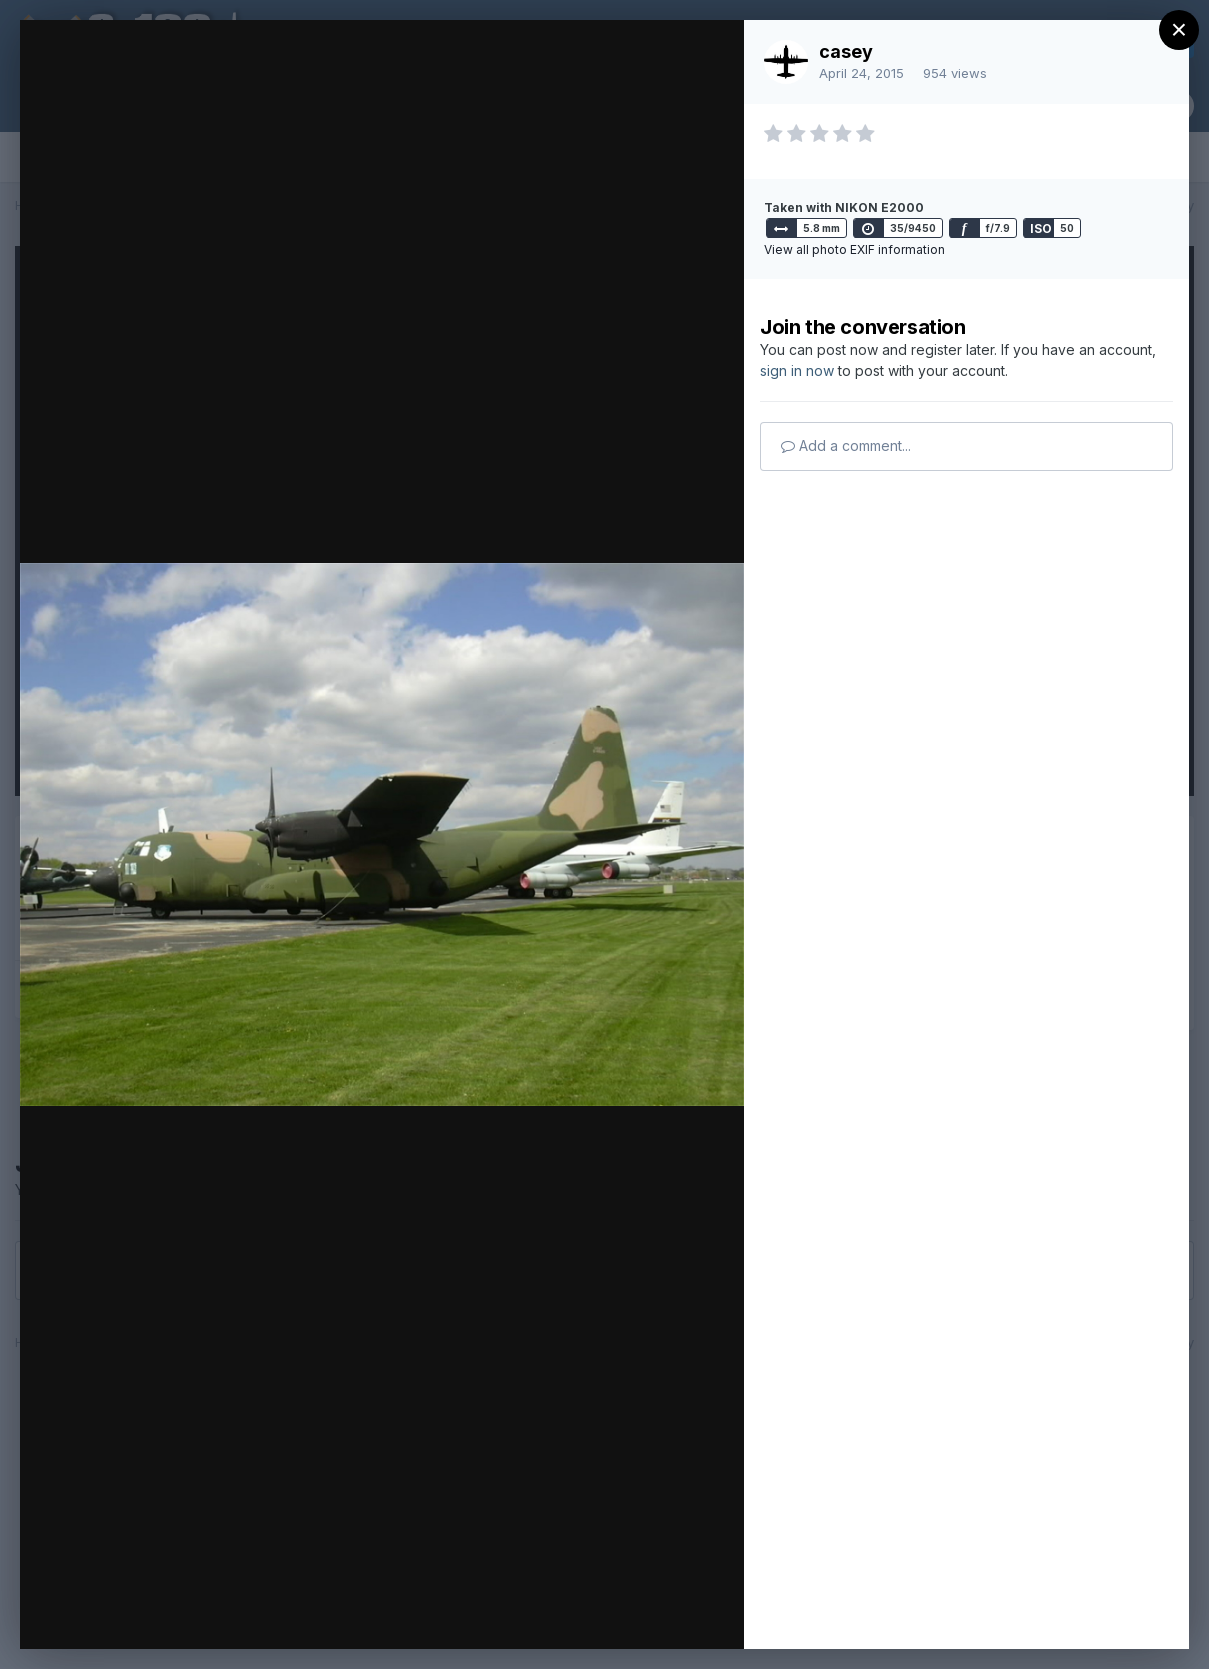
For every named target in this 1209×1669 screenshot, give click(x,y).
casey (846, 51)
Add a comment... (846, 445)
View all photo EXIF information (854, 249)
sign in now (797, 370)
